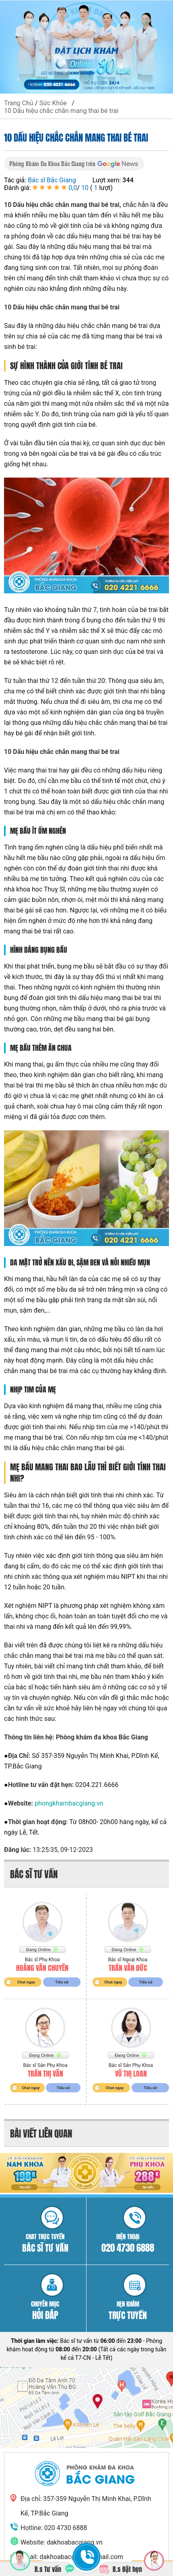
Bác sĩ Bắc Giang (52, 180)
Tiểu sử (61, 1982)
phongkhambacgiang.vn (69, 1803)
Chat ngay (26, 1982)
